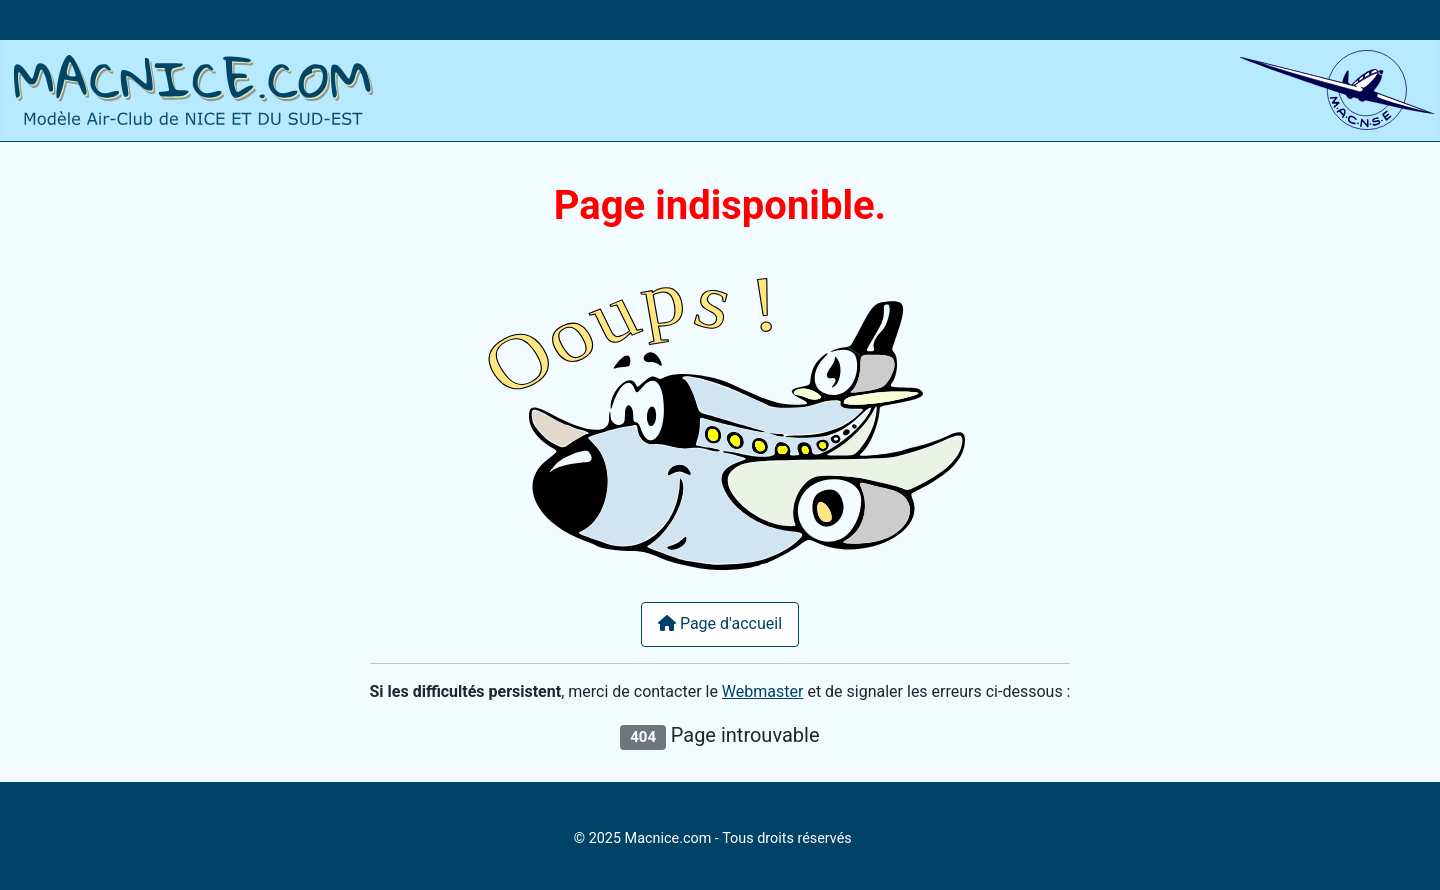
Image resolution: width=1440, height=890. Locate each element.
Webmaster (763, 691)
